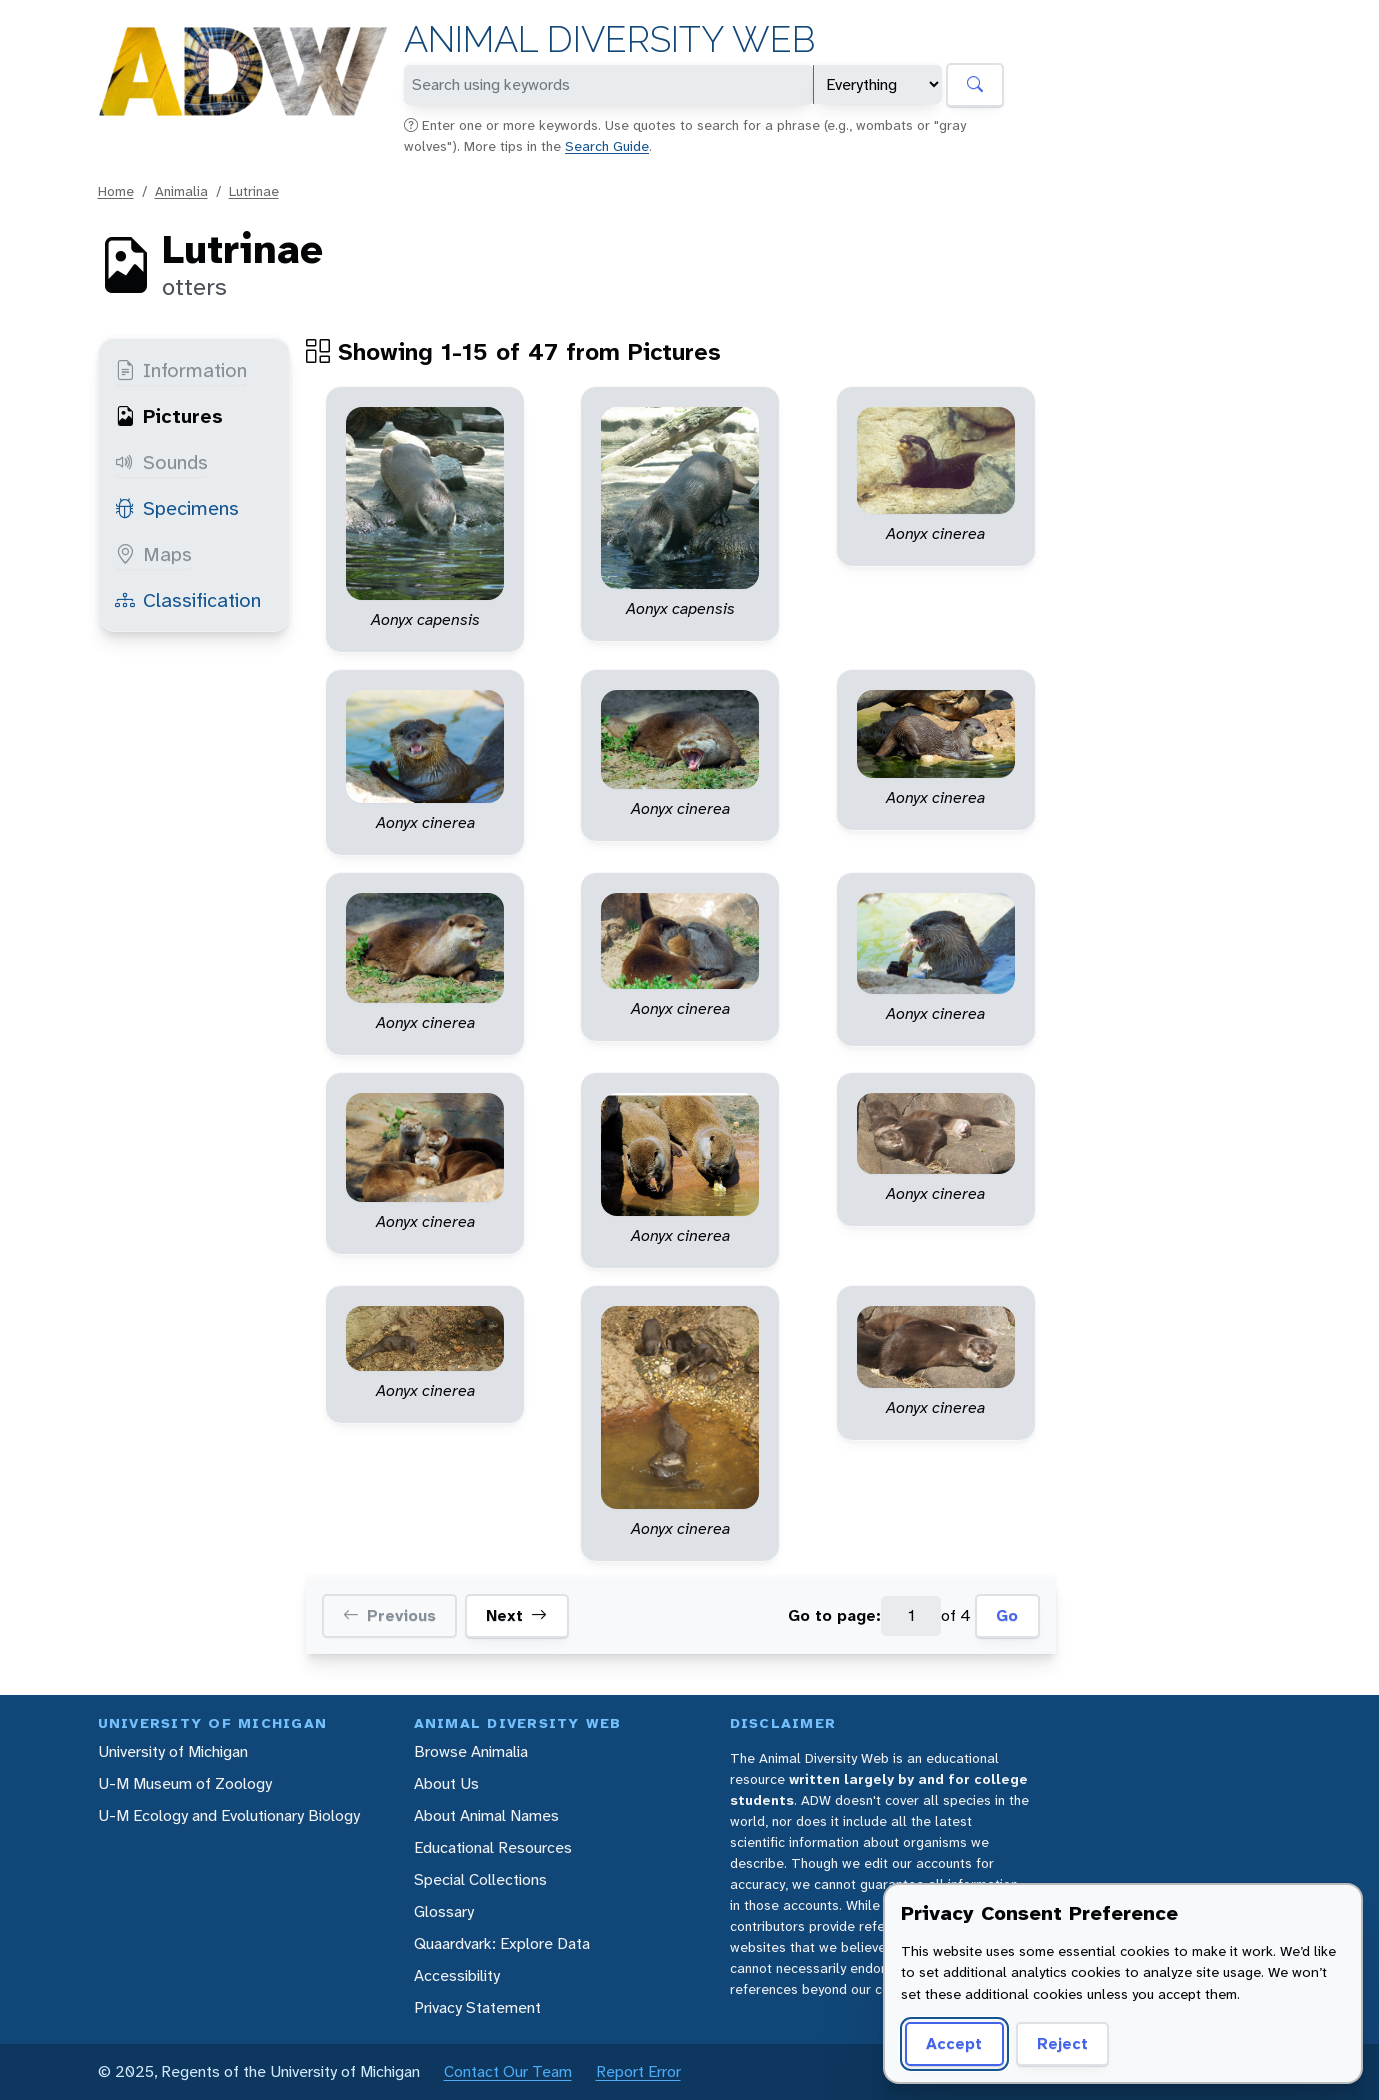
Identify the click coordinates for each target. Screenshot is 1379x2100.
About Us (446, 1783)
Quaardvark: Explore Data (502, 1943)
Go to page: (834, 1615)
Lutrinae (254, 191)
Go (1007, 1615)
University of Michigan (173, 1751)
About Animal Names (486, 1815)
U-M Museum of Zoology (185, 1783)
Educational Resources (493, 1847)
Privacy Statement (477, 2007)
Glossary (444, 1911)
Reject (1062, 2043)
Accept (954, 2043)
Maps (153, 554)
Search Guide (607, 146)
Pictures (169, 416)
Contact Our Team (508, 2071)
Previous (389, 1616)
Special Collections (480, 1879)
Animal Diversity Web (609, 39)
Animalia (181, 191)
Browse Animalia (471, 1751)
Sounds (161, 462)
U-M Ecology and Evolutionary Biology (229, 1815)
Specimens (177, 508)
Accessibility (457, 1975)
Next (516, 1616)
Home (116, 191)
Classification (188, 600)
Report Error (638, 2071)
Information (181, 370)
